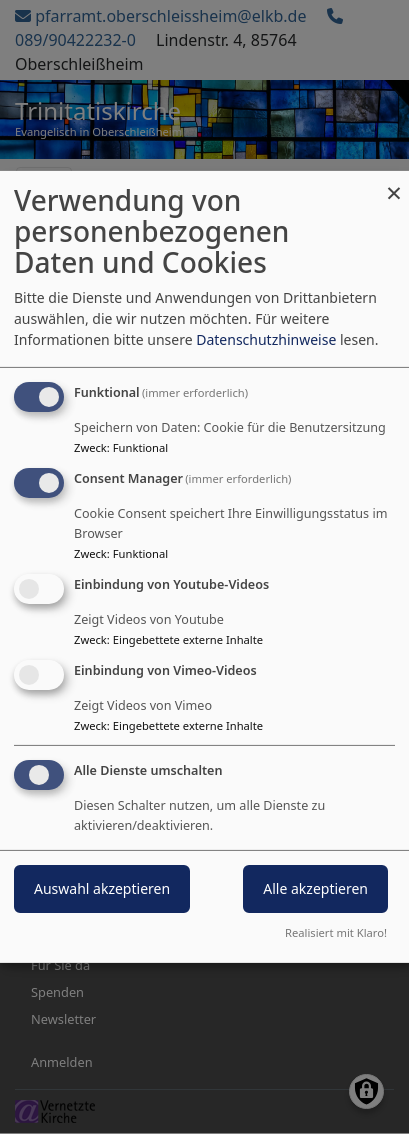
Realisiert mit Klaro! (336, 932)
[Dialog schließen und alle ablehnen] (394, 183)
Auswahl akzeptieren (102, 888)
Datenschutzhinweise (266, 339)
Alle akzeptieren (315, 888)
